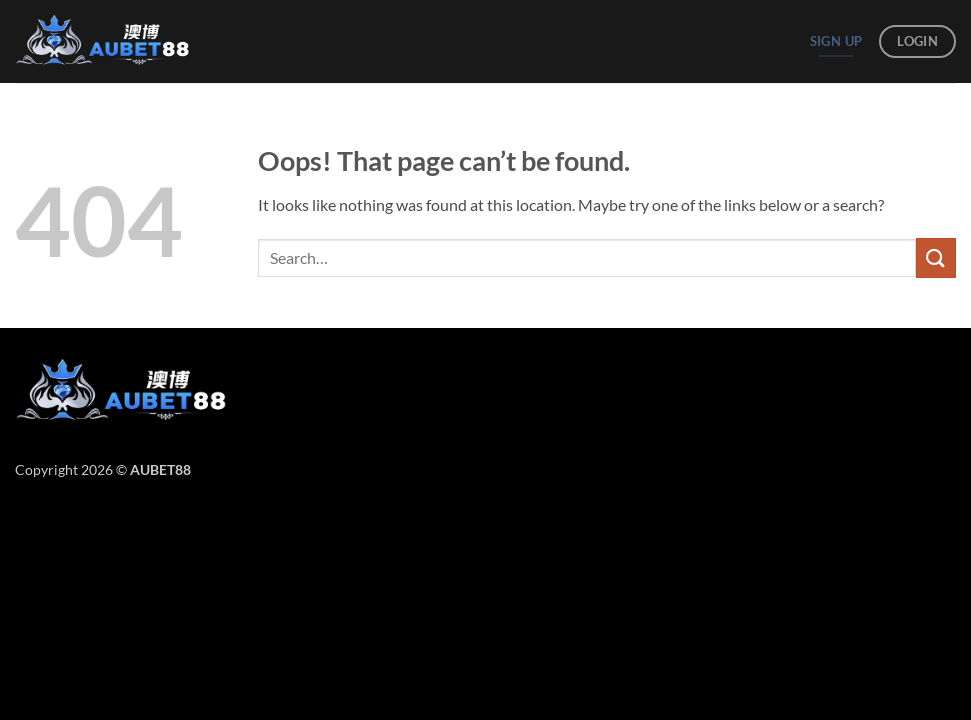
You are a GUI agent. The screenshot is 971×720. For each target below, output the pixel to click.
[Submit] (936, 257)
